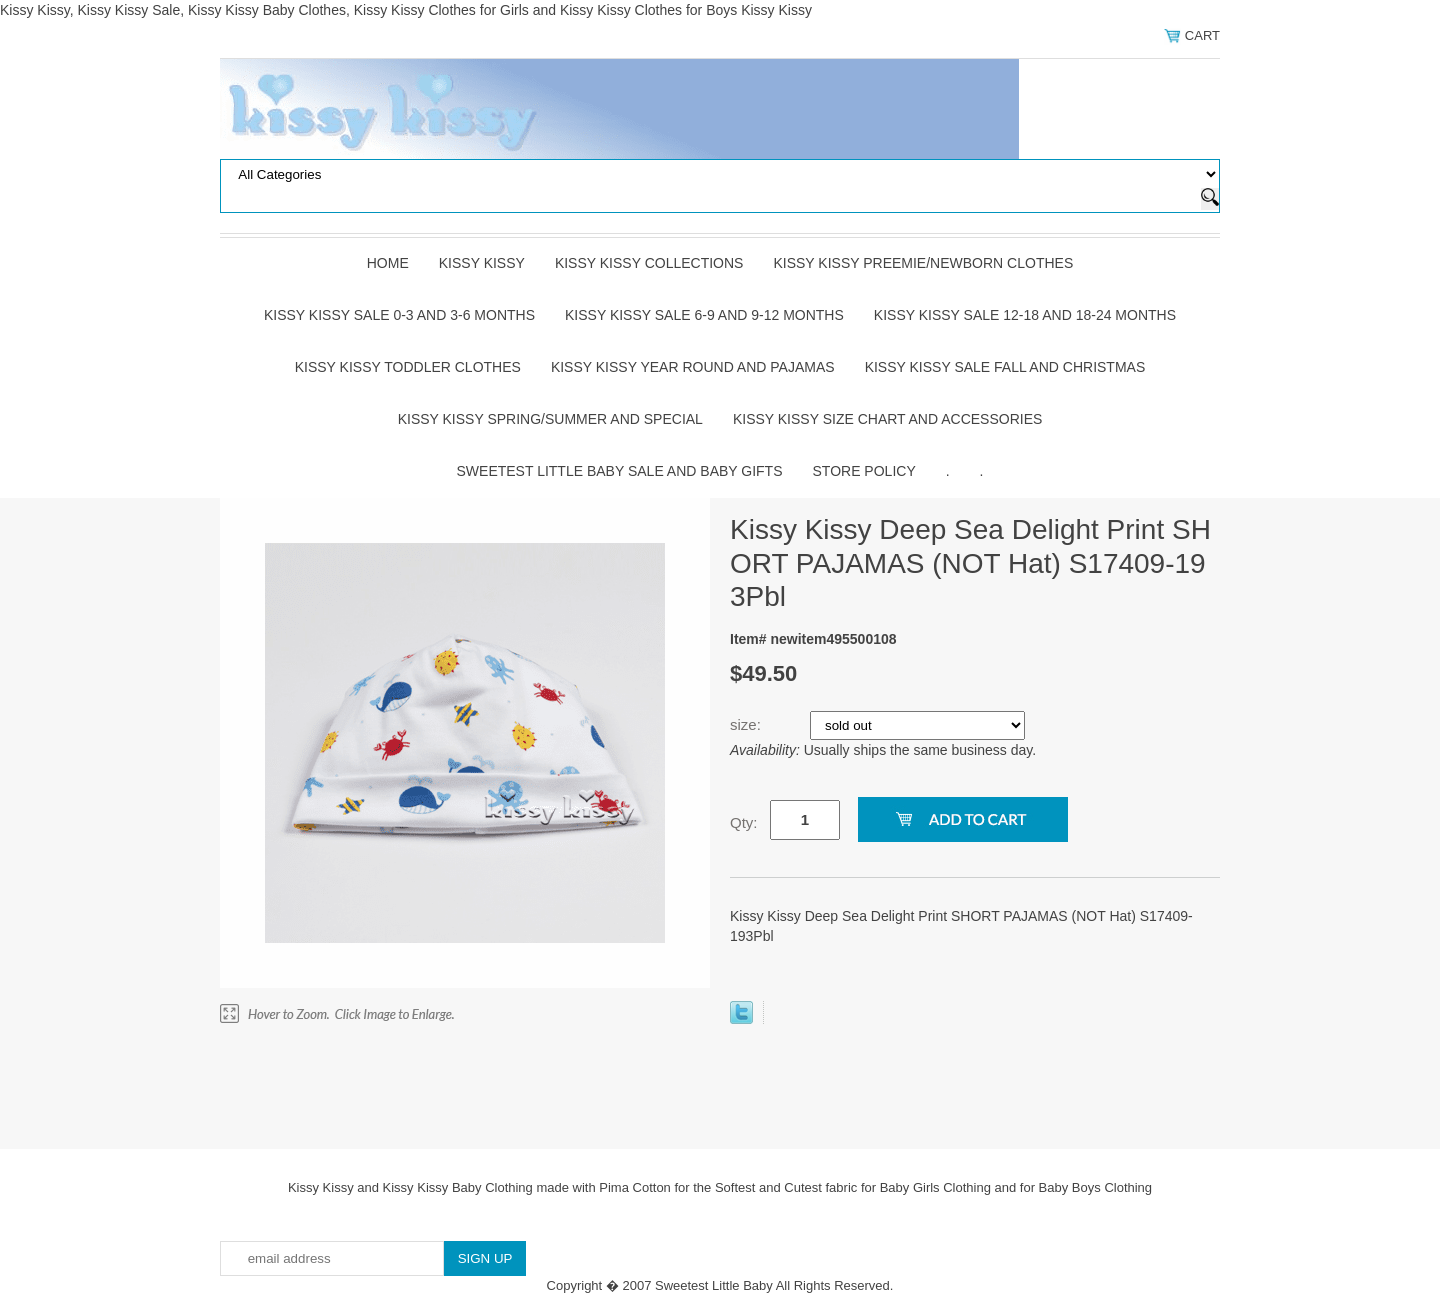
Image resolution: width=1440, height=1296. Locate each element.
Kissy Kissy (482, 263)
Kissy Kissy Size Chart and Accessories (887, 419)
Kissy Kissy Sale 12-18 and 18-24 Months (1025, 315)
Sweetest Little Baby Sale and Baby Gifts (620, 471)
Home (388, 263)
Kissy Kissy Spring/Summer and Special (550, 419)
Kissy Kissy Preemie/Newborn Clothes (923, 263)
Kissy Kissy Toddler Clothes (408, 367)
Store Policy (864, 471)
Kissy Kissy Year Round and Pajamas (693, 367)
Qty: (744, 822)
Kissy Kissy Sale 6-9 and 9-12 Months (704, 315)
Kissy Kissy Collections (649, 263)
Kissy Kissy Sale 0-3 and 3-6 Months (399, 315)
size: (747, 724)
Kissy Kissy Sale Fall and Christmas (1005, 367)
